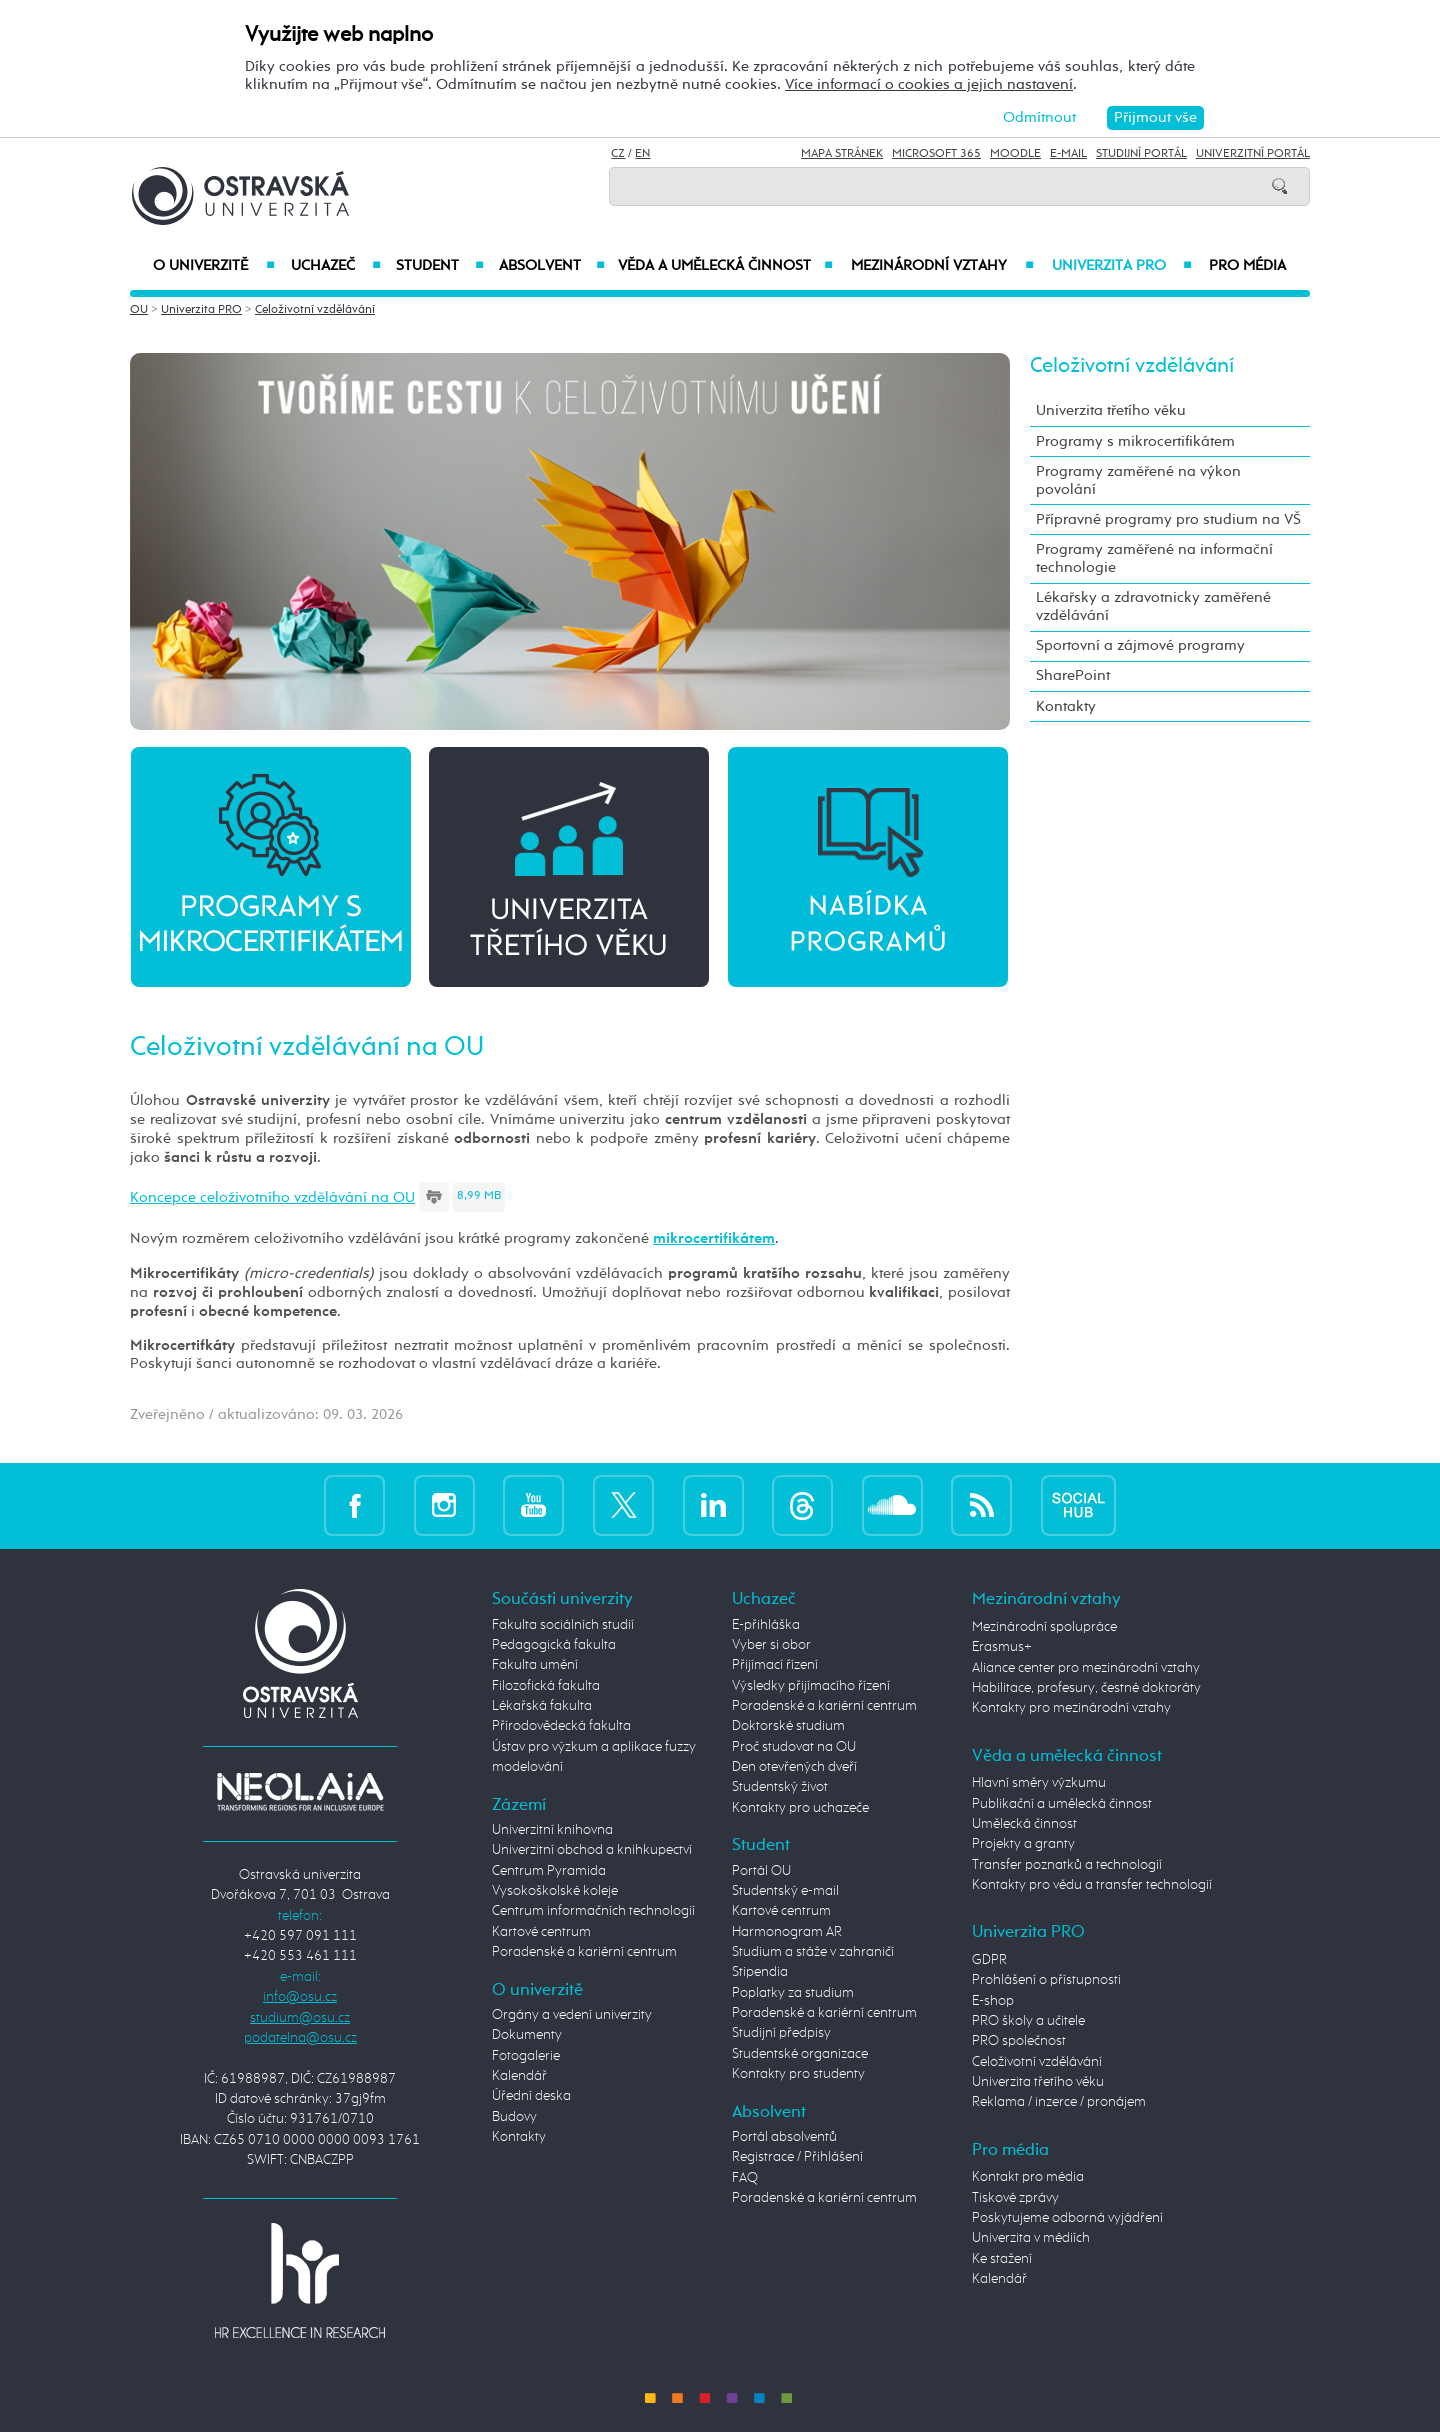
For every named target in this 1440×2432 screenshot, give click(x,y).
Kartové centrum (541, 1932)
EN (642, 154)
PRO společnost (1019, 2041)
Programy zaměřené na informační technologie (1154, 558)
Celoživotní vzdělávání (315, 310)
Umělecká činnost (1024, 1824)
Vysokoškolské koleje (555, 1891)
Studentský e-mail (785, 1891)
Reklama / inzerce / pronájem (1059, 2102)
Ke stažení (1002, 2259)
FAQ (745, 2178)
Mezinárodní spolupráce (1044, 1627)
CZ (618, 154)
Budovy (514, 2117)
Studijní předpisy (781, 2033)
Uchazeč (335, 266)
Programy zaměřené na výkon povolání (1138, 480)
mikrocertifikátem (714, 1238)
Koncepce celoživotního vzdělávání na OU (272, 1197)
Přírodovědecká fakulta (561, 1726)
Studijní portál (1141, 154)
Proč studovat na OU (794, 1747)
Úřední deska (531, 2096)
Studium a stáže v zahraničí (813, 1952)
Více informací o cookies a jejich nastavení (929, 84)
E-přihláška (766, 1625)
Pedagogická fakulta (554, 1645)
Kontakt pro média (1028, 2177)
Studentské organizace (800, 2054)
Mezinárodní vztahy (942, 266)
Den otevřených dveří (794, 1767)
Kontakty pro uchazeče (800, 1808)
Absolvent (552, 266)
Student (440, 266)
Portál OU (761, 1871)
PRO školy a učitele (1028, 2021)
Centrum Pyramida (549, 1871)
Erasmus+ (1002, 1647)
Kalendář (519, 2076)
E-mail (1068, 154)
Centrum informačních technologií (593, 1911)
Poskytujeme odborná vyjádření (1067, 2218)
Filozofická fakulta (546, 1686)
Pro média (1247, 266)
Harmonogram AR (787, 1932)
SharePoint (1073, 675)
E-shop (993, 2001)
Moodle (1015, 154)
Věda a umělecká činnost (725, 266)
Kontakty (1066, 706)
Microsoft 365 (936, 154)
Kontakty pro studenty (798, 2074)
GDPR (989, 1960)
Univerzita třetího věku (1111, 410)
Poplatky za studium (793, 1993)
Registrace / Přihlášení (797, 2157)
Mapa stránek (842, 154)
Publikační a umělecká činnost (1062, 1804)
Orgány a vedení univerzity (572, 2015)
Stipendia (760, 1972)
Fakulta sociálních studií (563, 1625)
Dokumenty (527, 2035)
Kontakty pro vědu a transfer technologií (1092, 1885)
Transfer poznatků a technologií (1067, 1865)
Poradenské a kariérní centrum (584, 1952)
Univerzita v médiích (1031, 2238)
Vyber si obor (771, 1645)
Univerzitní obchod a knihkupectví (592, 1850)
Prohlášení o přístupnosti (1046, 1980)
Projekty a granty (1023, 1844)
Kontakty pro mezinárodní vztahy (1071, 1708)
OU (139, 310)
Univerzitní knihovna (552, 1830)
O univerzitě (214, 266)
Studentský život (780, 1787)
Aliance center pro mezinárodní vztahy (1086, 1668)
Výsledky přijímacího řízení (811, 1686)
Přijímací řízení (775, 1665)
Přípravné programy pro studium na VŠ (1168, 519)
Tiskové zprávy (1015, 2198)
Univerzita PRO (1122, 266)
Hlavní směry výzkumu (1039, 1783)
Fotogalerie (526, 2056)
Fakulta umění (535, 1665)
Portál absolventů (784, 2137)
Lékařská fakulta (542, 1706)
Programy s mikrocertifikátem (1135, 441)
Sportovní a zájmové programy (1140, 645)
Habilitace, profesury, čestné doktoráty (1086, 1688)
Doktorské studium (788, 1726)
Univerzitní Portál (1253, 154)
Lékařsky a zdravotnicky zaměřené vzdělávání (1153, 606)
